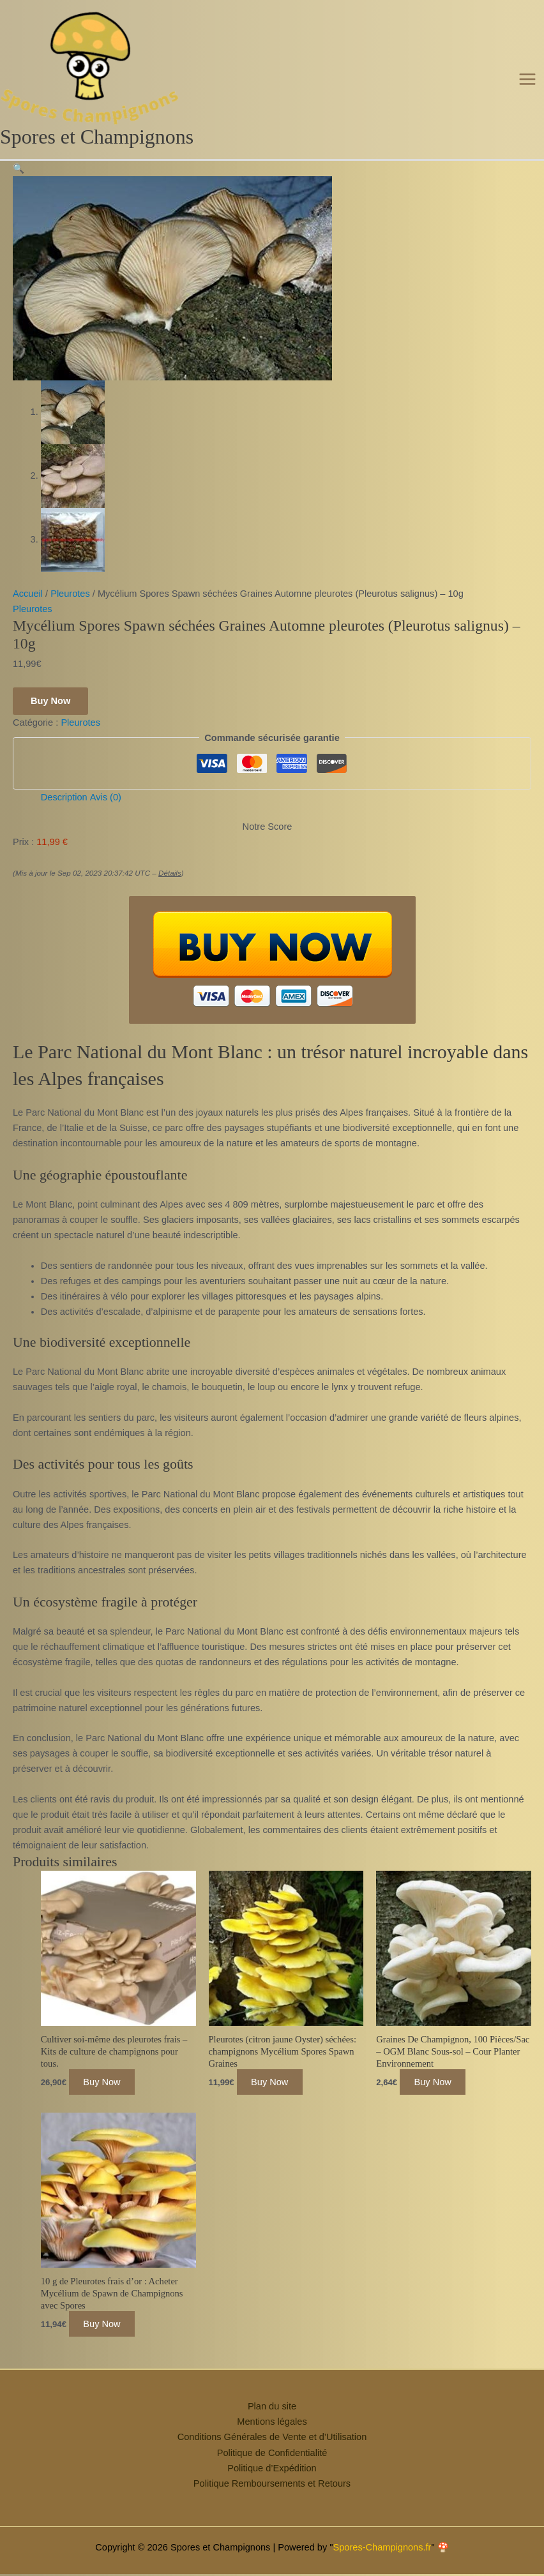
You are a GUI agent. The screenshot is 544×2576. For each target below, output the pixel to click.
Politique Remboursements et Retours (272, 2499)
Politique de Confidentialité (272, 2469)
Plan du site (272, 2423)
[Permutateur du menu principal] (527, 87)
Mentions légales (271, 2438)
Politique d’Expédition (271, 2484)
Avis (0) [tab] (105, 814)
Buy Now (50, 717)
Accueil (28, 609)
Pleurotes (70, 609)
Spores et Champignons (96, 153)
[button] (18, 184)
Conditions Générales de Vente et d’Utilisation (272, 2453)
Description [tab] (64, 814)
